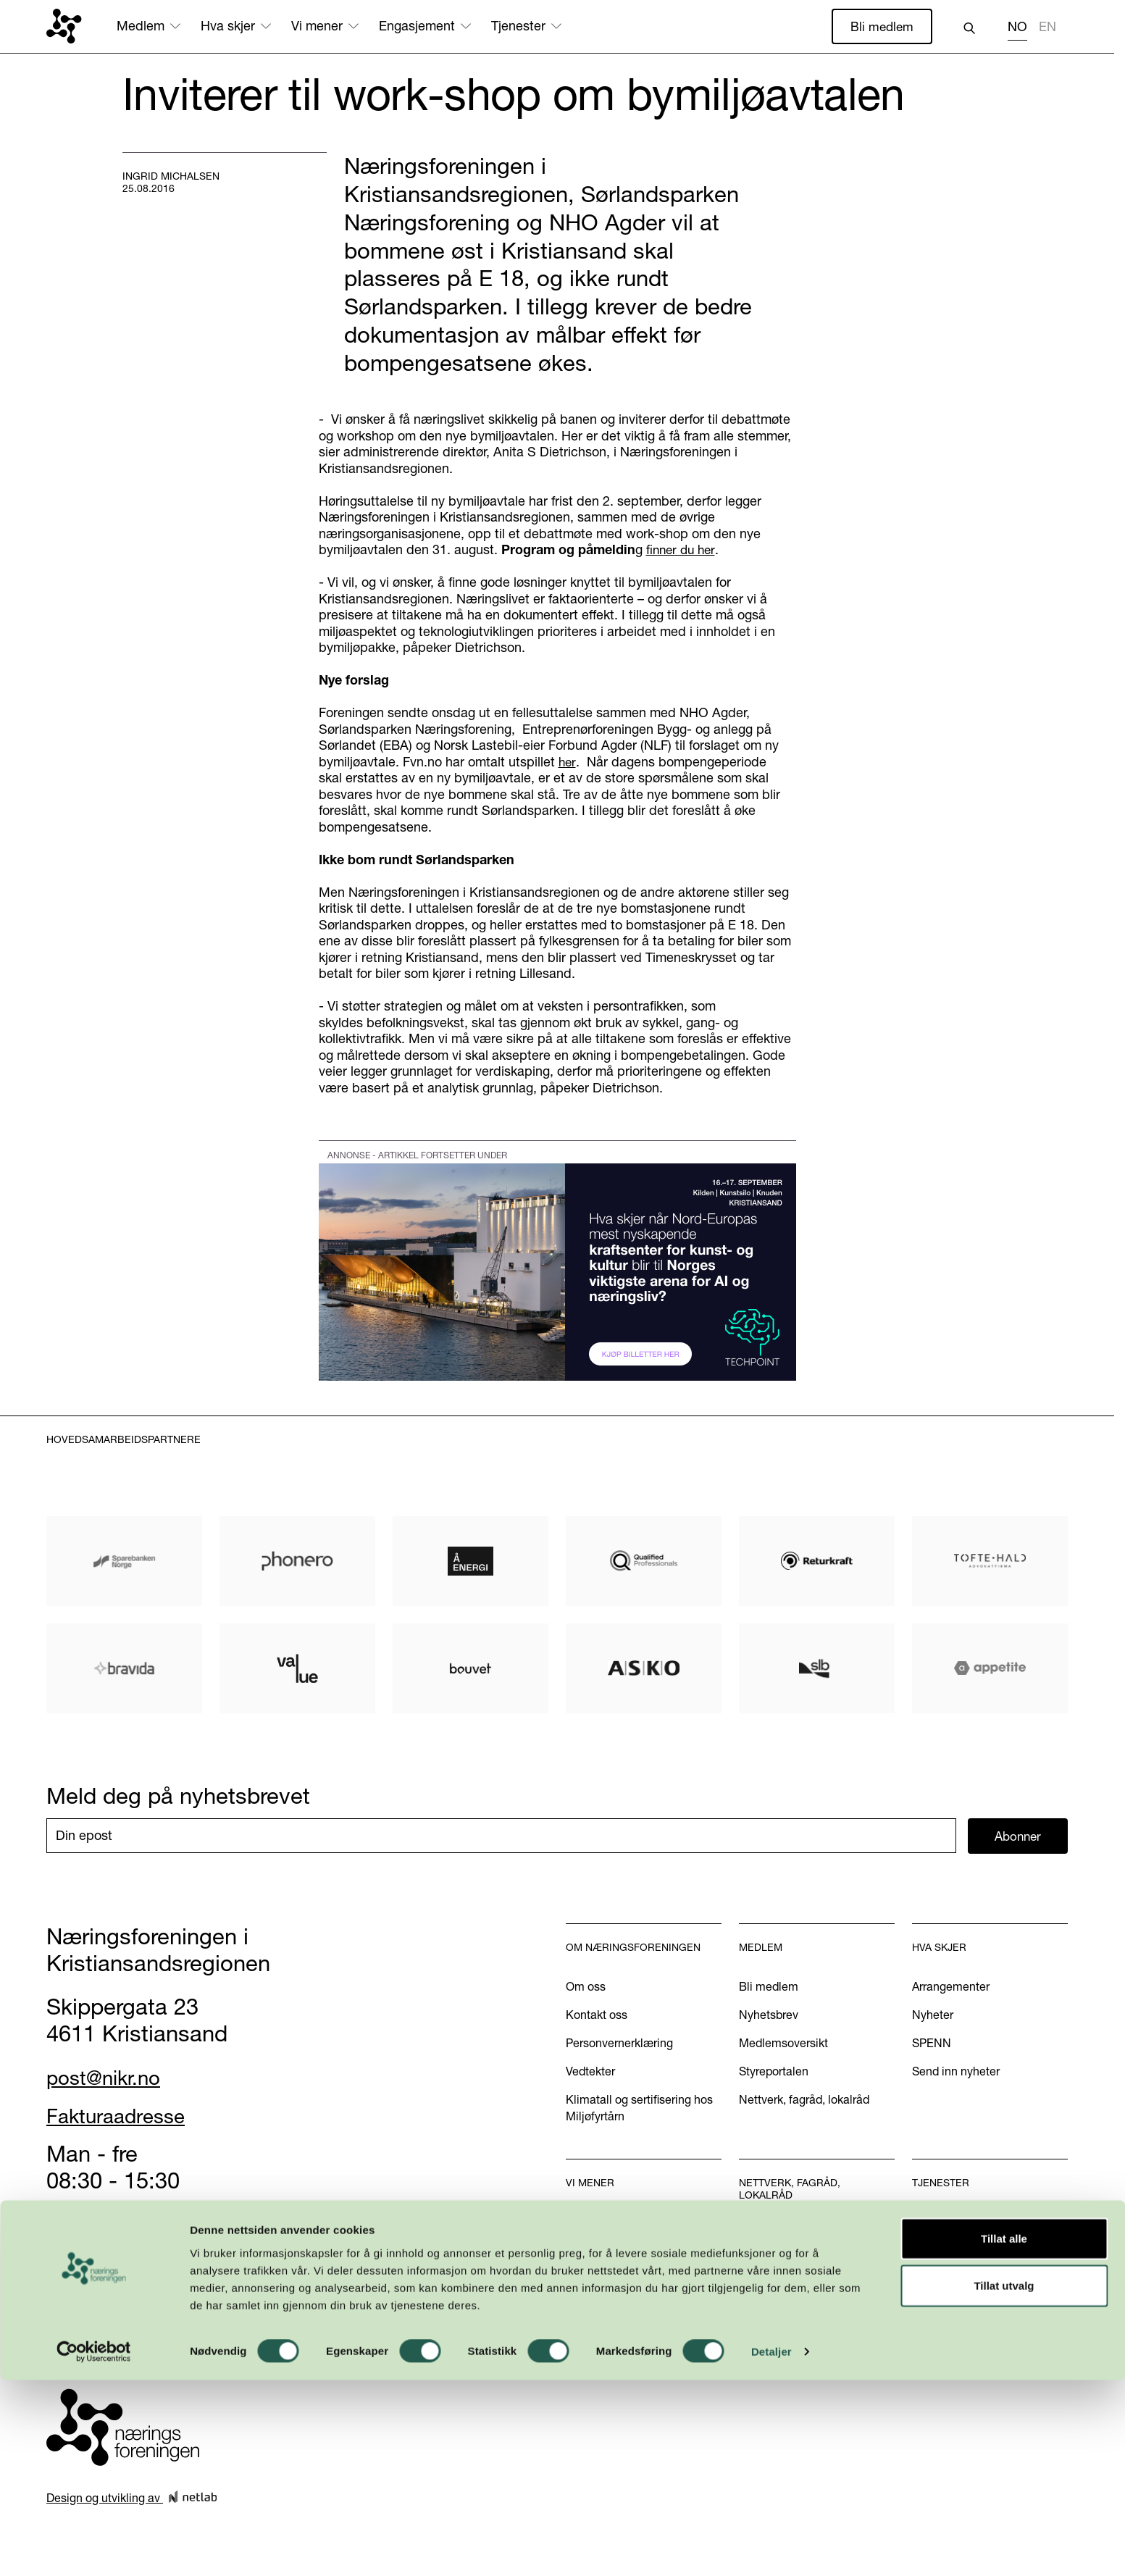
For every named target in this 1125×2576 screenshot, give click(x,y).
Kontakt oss (596, 2016)
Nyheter (932, 2016)
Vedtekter (590, 2072)
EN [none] (1047, 27)
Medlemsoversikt (783, 2044)
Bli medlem (880, 26)
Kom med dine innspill (624, 2353)
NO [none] (1017, 27)
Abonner (1018, 1836)
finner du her (682, 551)
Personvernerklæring (619, 2044)
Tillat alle (1004, 2433)
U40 (750, 2264)
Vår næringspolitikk (615, 2223)
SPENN (931, 2044)
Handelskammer (955, 2223)
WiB (750, 2235)
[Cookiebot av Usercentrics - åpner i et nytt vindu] (93, 2548)
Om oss (586, 1988)
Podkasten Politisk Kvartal (633, 2324)
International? (948, 2279)
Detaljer (771, 2547)
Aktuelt (584, 2251)
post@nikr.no (110, 2078)
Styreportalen (773, 2072)
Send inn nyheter (956, 2072)
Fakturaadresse (124, 2116)
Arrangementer (951, 1988)
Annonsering (944, 2251)
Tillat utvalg (1004, 2481)
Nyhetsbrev (768, 2016)
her (567, 762)
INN (749, 2292)
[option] (1047, 28)
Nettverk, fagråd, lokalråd (804, 2101)
